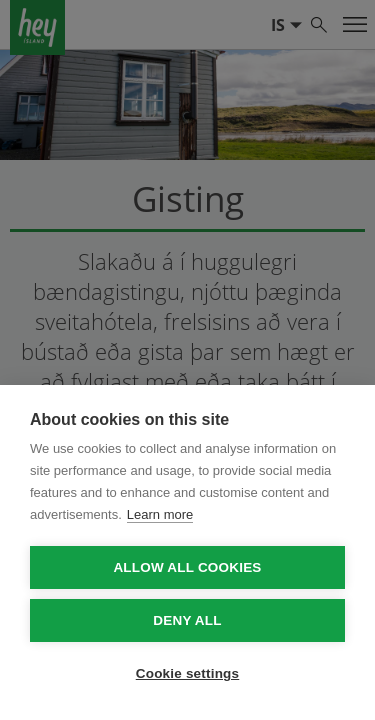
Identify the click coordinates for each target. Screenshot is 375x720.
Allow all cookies (187, 567)
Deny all (187, 620)
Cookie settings (188, 673)
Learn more (160, 514)
